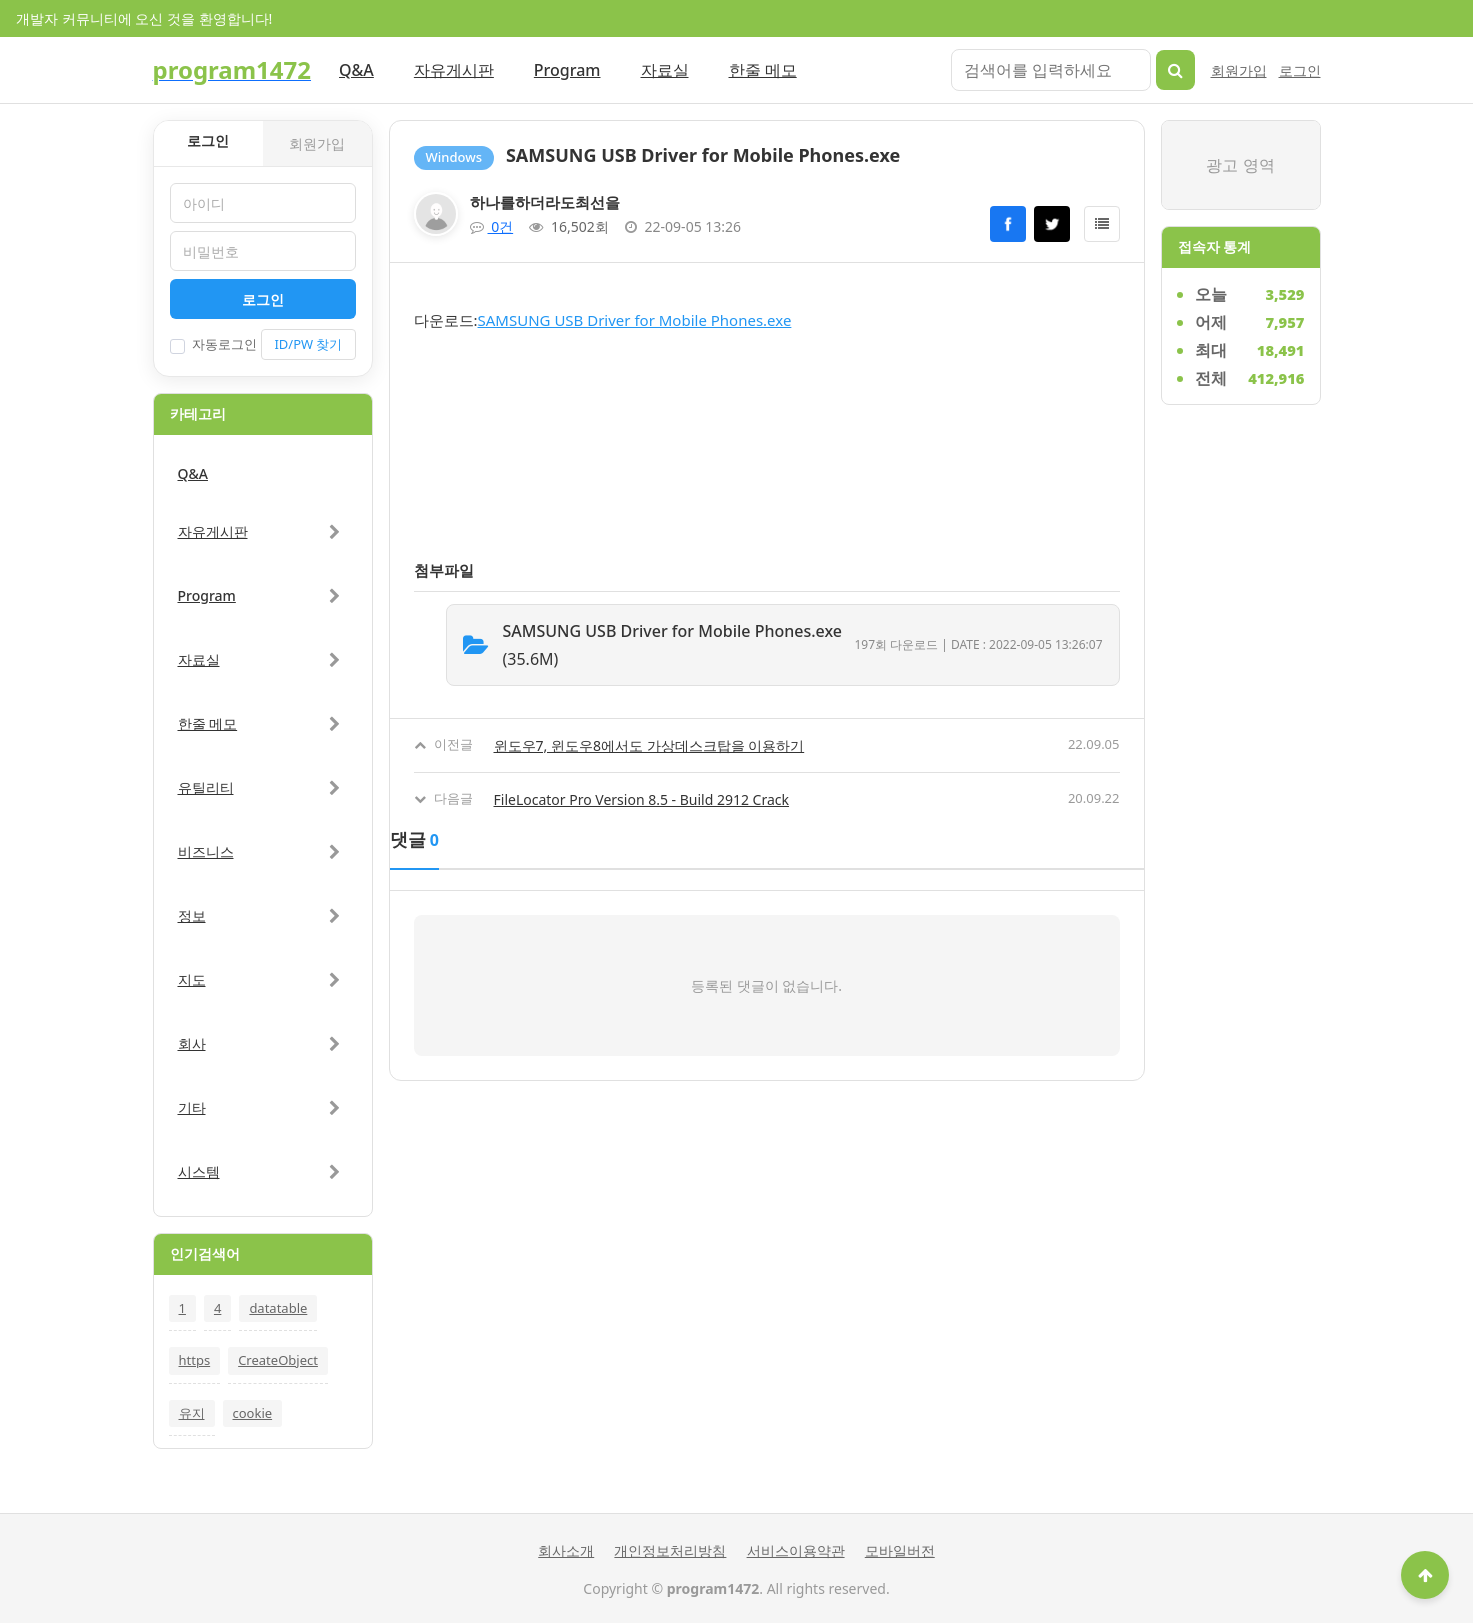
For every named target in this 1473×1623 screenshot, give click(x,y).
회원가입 (1239, 70)
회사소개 (566, 1550)
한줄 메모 (763, 70)
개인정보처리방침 (670, 1550)
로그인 (1300, 70)
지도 (192, 979)
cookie (253, 1413)
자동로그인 (213, 344)
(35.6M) (679, 644)
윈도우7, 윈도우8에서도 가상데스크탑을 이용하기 (649, 745)
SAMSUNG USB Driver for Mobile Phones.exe (635, 320)
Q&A (356, 70)
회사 (192, 1043)
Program (567, 70)
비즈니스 (206, 851)
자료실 (665, 70)
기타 (192, 1107)
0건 (492, 226)
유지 (192, 1413)
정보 (192, 915)
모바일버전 (900, 1550)
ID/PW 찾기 (308, 344)
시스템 (199, 1171)
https (195, 1360)
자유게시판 (454, 70)
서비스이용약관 (796, 1550)
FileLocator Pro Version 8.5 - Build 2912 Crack (642, 799)
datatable (278, 1308)
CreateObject (278, 1360)
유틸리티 (206, 787)
